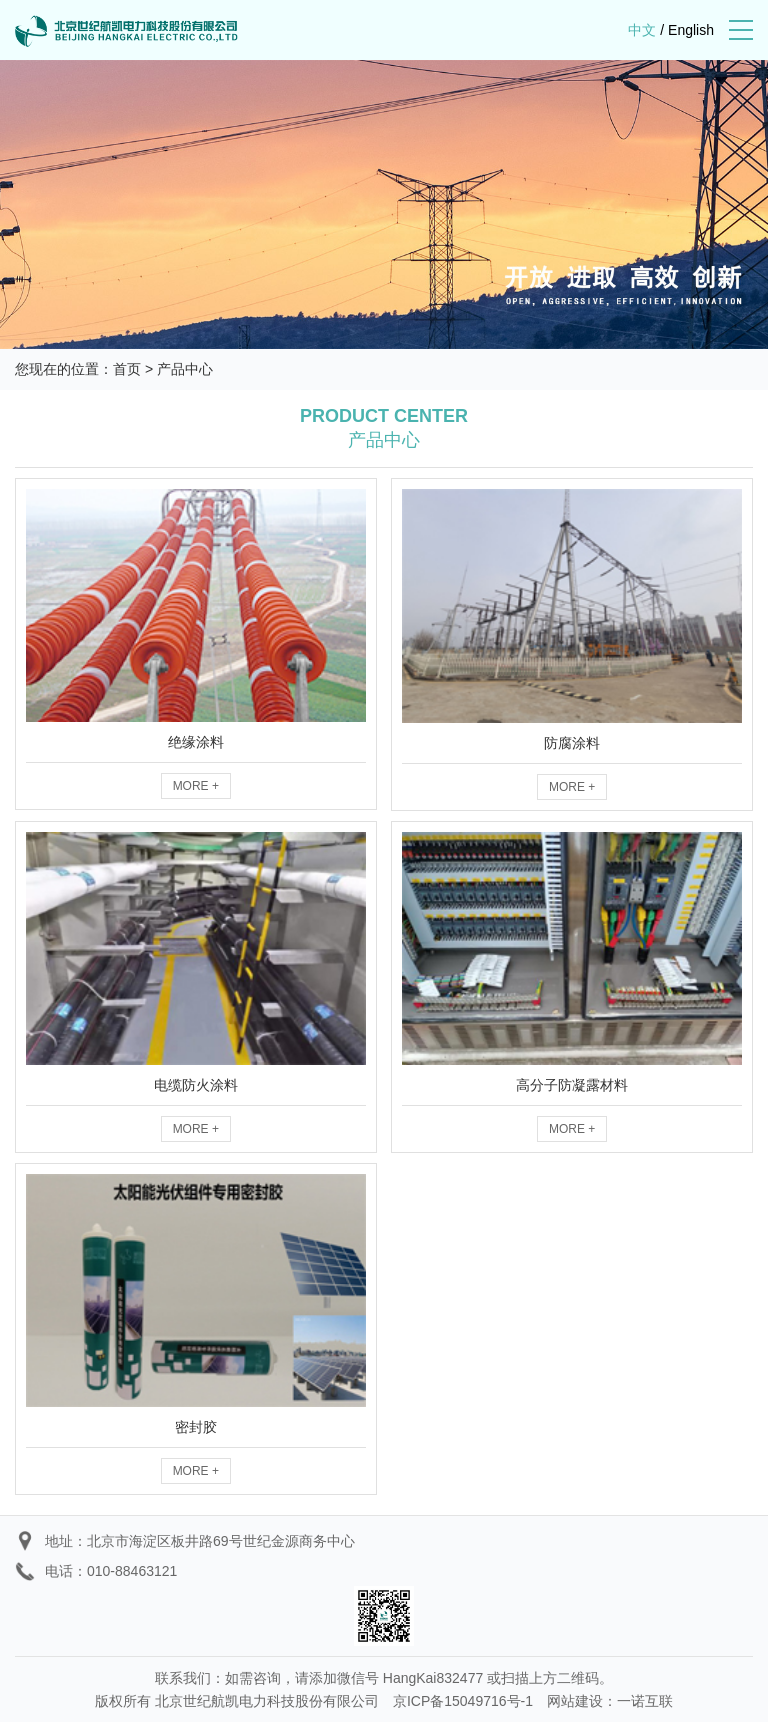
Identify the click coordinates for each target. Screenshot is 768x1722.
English (691, 30)
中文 (642, 30)
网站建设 (575, 1701)
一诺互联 (645, 1701)
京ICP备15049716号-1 (463, 1701)
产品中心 (185, 369)
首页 (127, 369)
